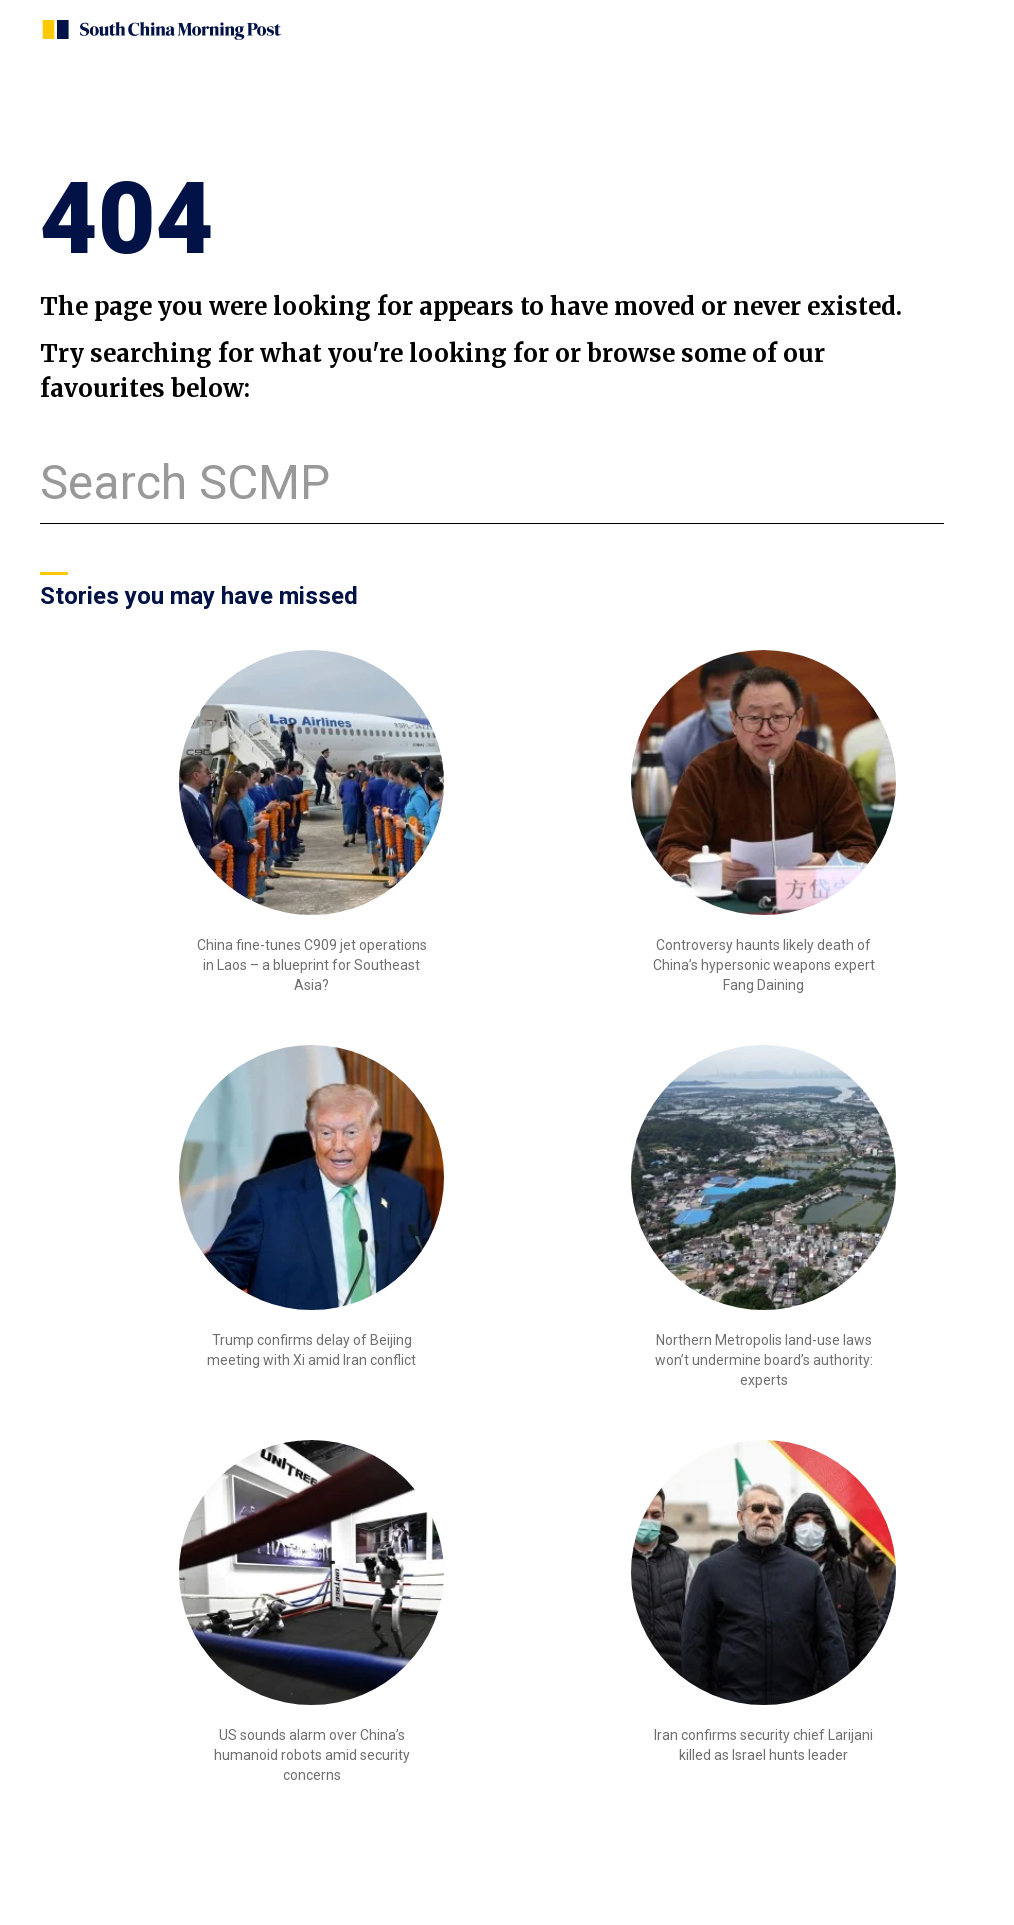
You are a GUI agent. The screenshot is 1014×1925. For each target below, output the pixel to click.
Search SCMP (185, 482)
